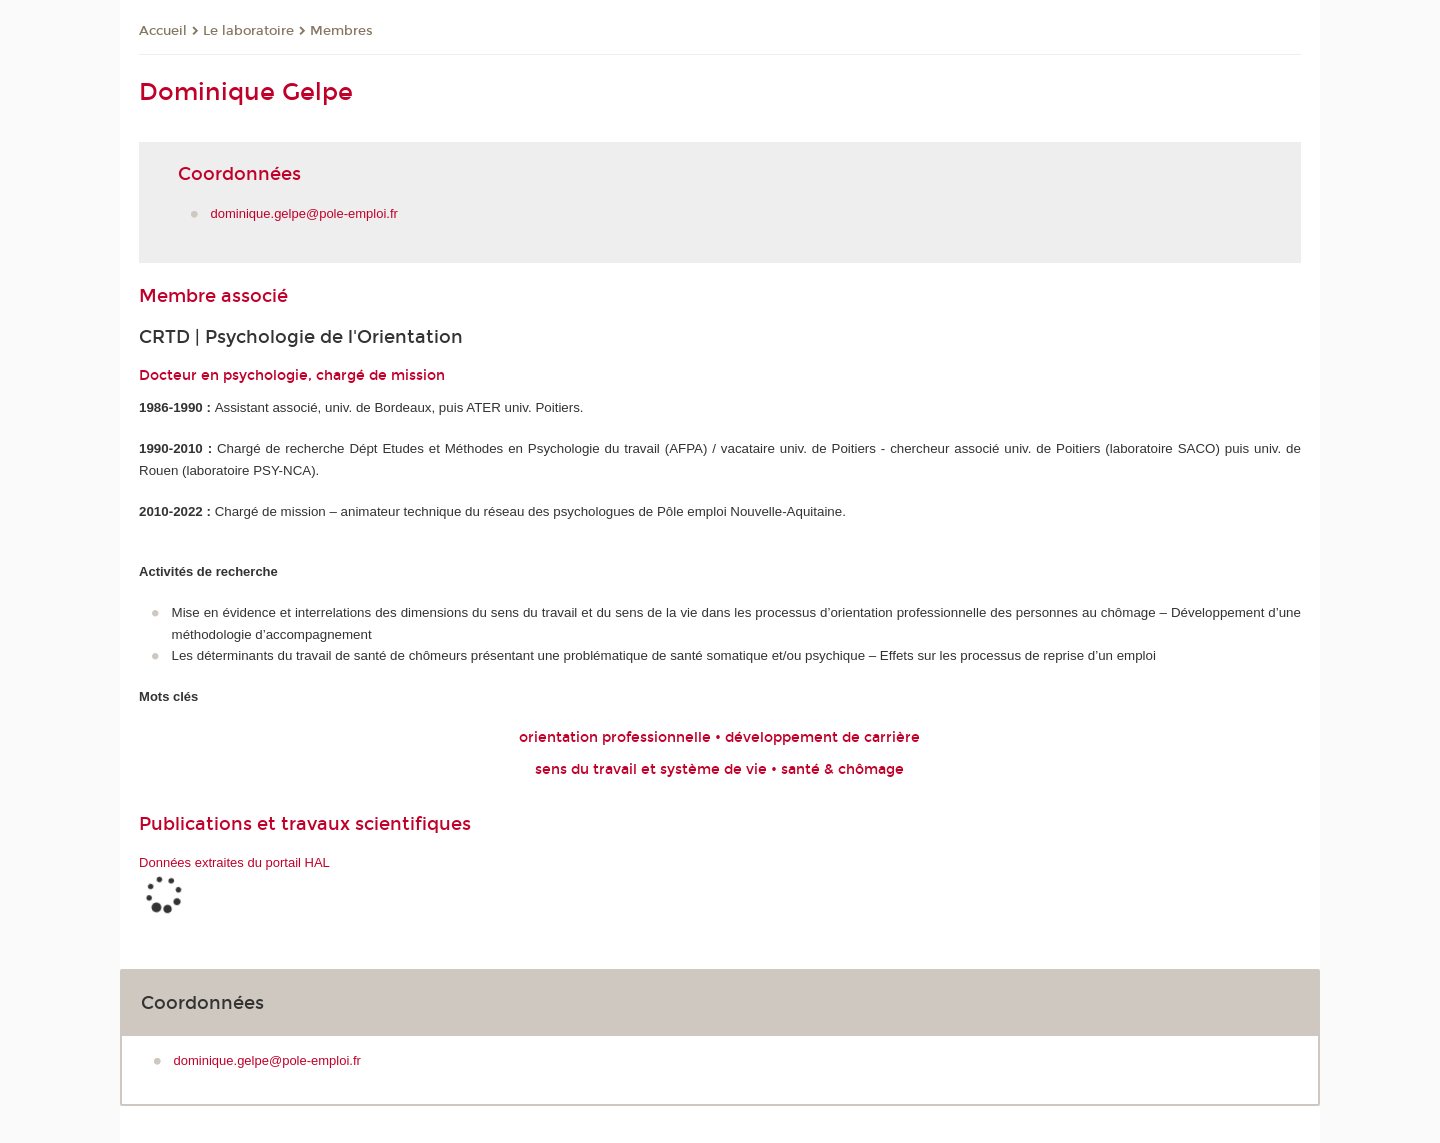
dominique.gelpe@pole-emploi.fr (304, 213)
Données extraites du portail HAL (234, 862)
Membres (341, 31)
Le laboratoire (248, 31)
